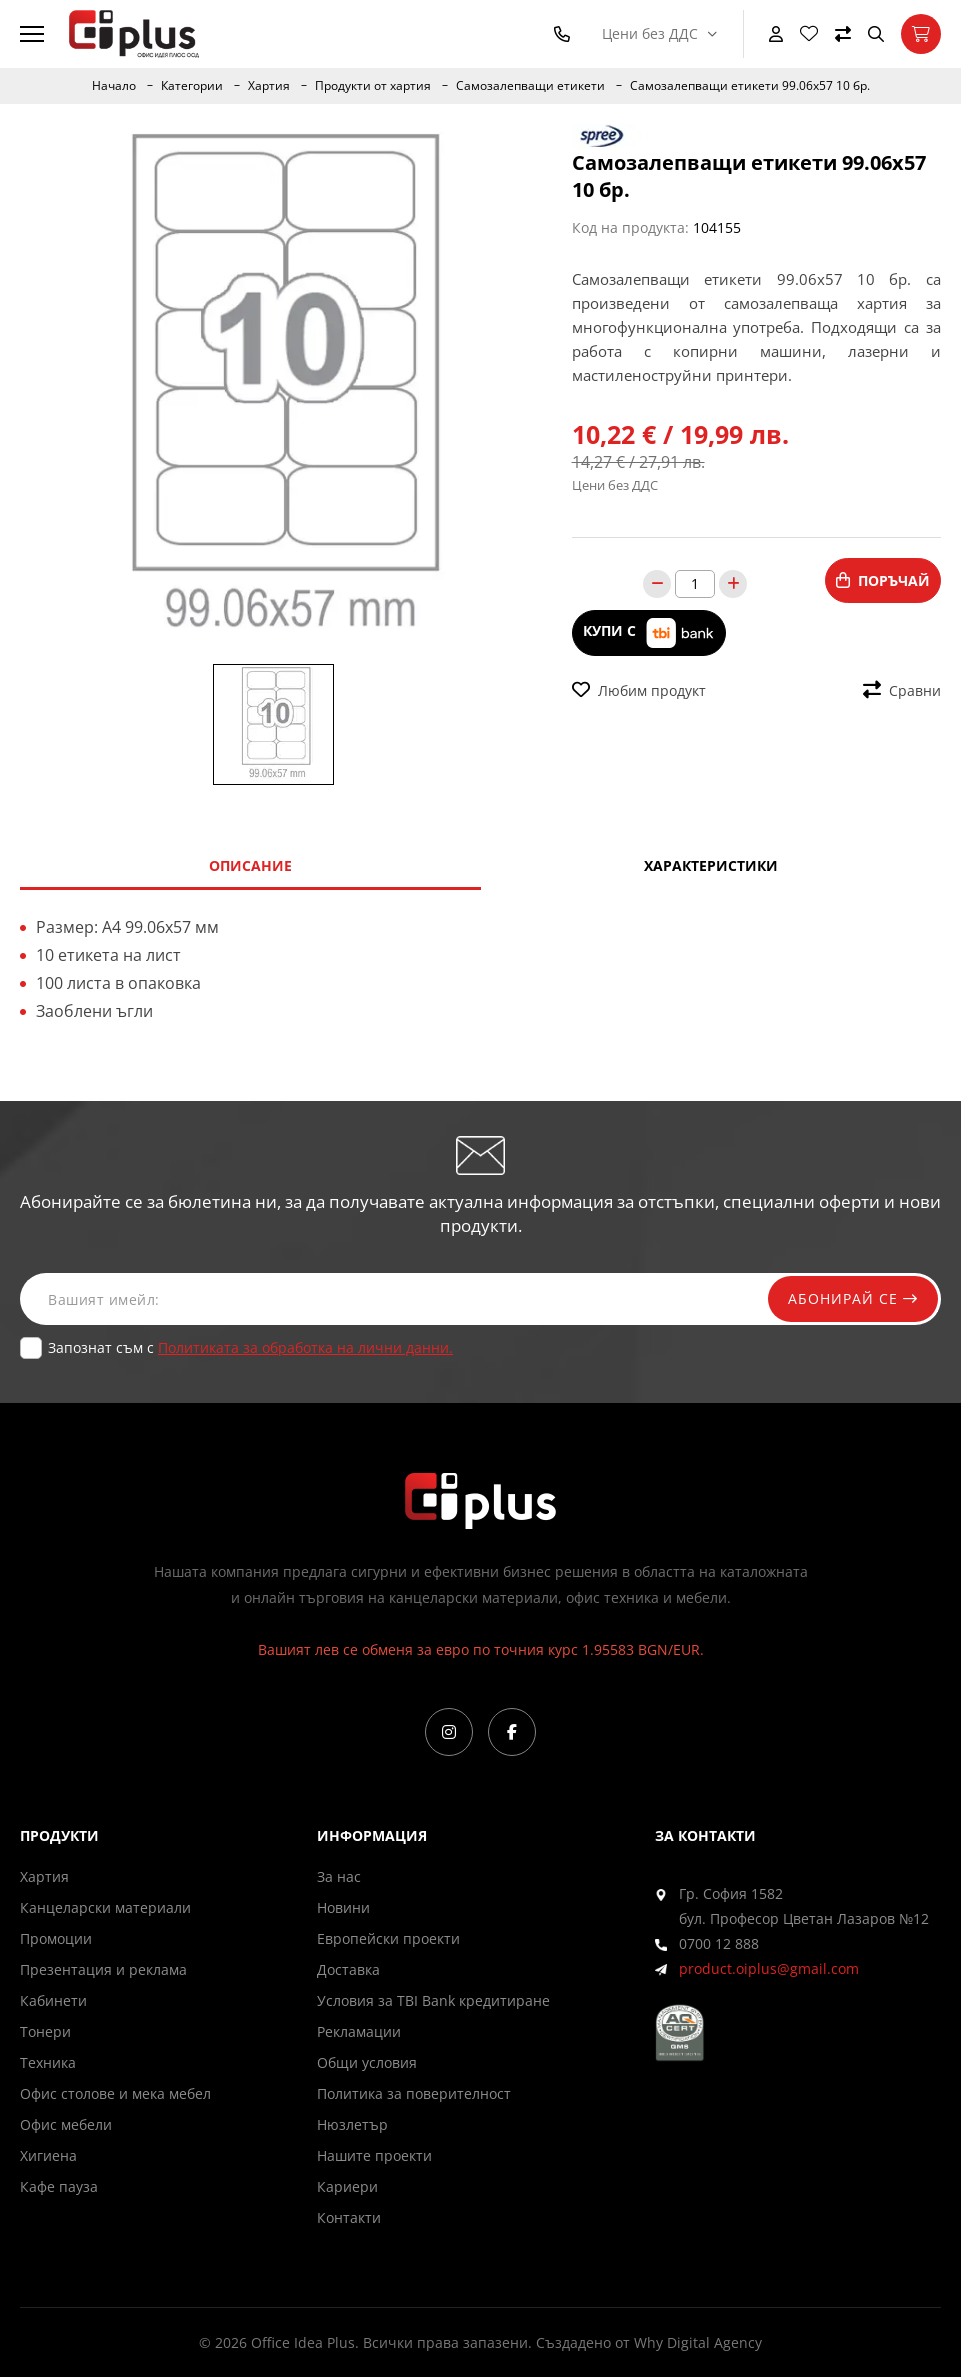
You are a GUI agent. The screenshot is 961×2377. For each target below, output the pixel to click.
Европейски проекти (388, 1938)
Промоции (56, 1938)
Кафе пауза (59, 2186)
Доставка (348, 1969)
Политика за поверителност (414, 2093)
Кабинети (53, 2000)
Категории (192, 86)
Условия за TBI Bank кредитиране (433, 2000)
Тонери (45, 2031)
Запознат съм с (250, 1347)
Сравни (902, 690)
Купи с (649, 632)
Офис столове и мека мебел (115, 2093)
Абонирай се (853, 1298)
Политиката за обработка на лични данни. (305, 1347)
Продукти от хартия (373, 86)
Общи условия (367, 2062)
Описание (250, 865)
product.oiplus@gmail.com (769, 1968)
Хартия (269, 86)
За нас (339, 1876)
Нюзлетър (352, 2124)
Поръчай (883, 580)
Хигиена (48, 2155)
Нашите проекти (374, 2155)
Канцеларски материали (105, 1907)
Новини (343, 1907)
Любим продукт (639, 690)
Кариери (347, 2186)
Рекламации (359, 2031)
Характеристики (711, 865)
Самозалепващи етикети (530, 86)
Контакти (349, 2217)
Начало (114, 86)
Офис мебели (66, 2124)
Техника (48, 2062)
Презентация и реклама (103, 1969)
